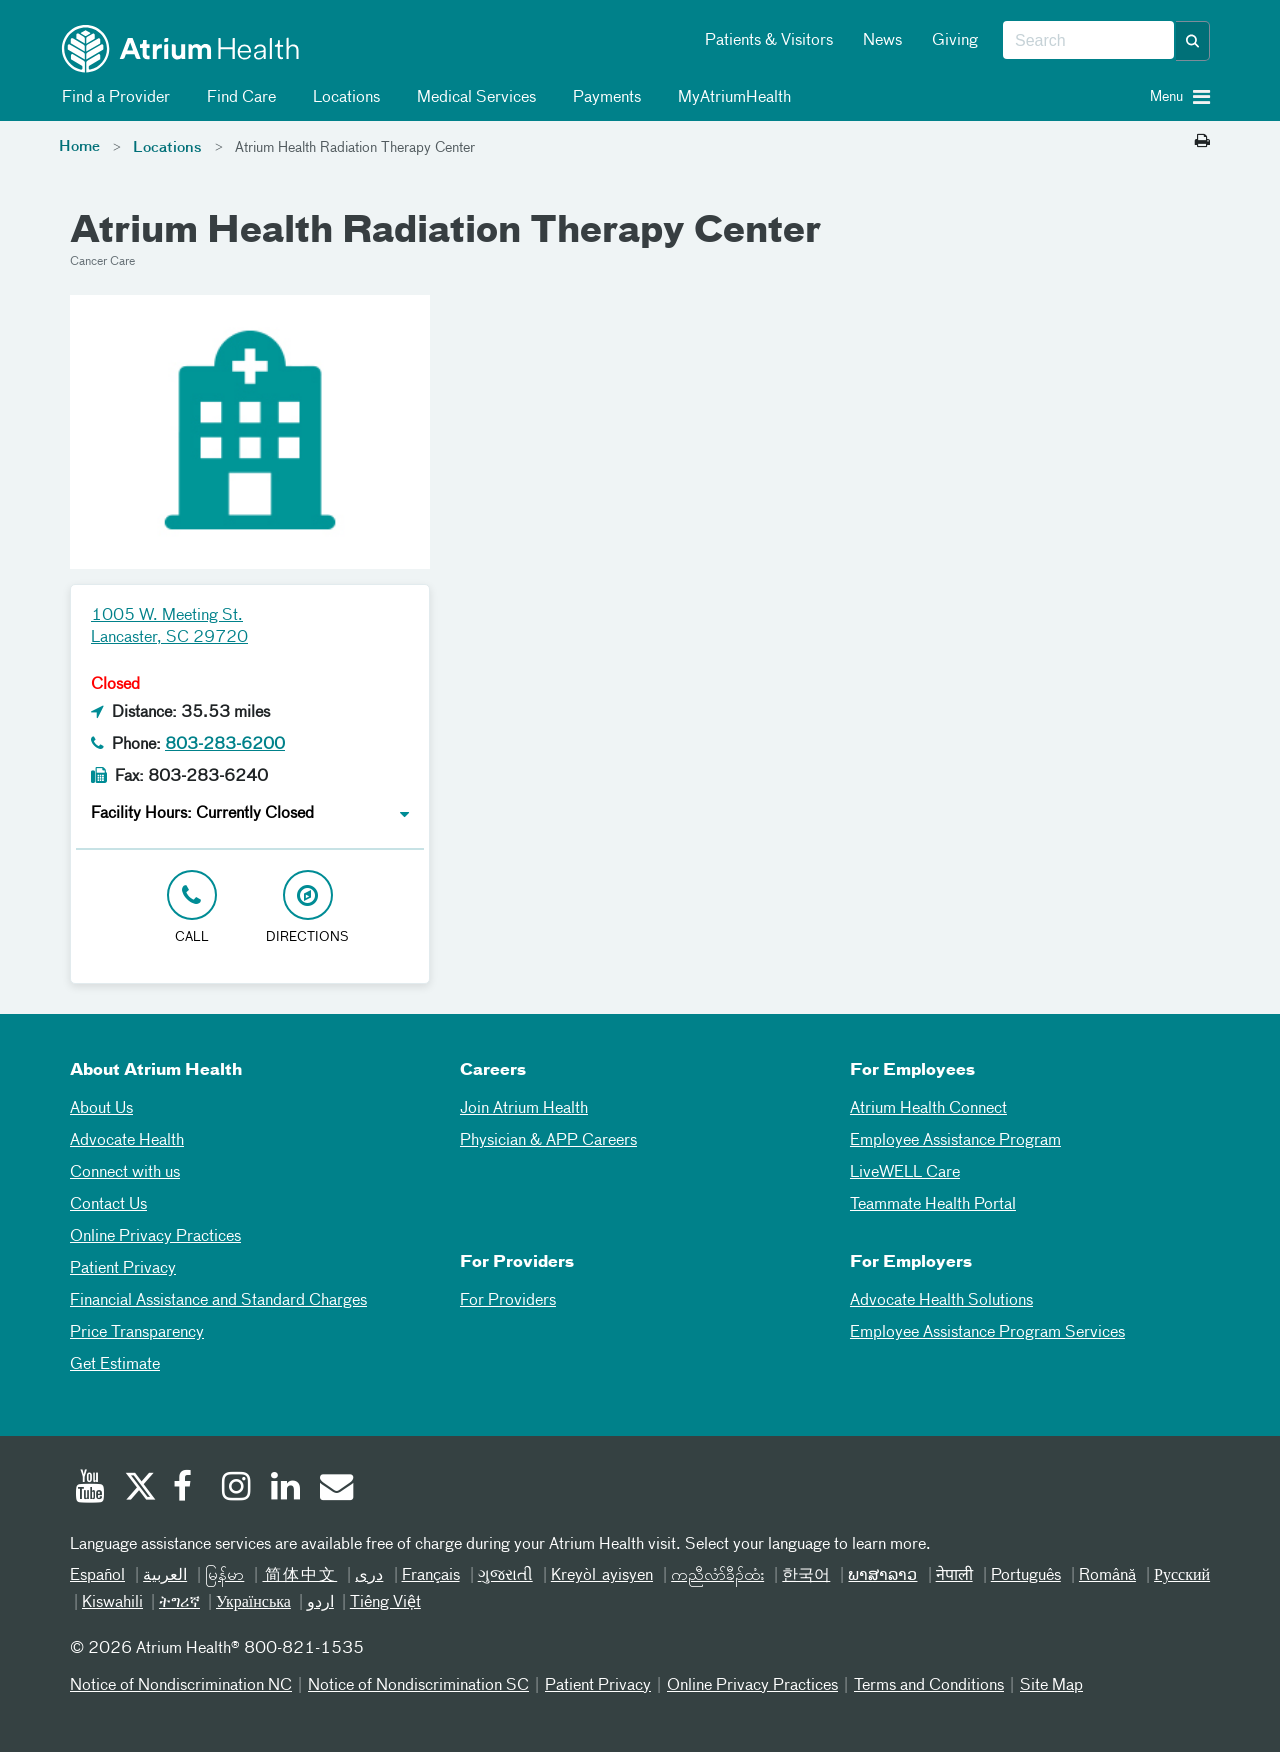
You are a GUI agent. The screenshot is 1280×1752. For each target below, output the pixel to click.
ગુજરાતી (505, 1576)
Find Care (238, 98)
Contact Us (108, 1205)
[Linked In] (286, 1489)
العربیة (165, 1576)
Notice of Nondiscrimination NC (181, 1686)
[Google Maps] (835, 640)
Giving (955, 41)
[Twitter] (139, 1489)
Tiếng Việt (385, 1603)
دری (369, 1576)
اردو (320, 1603)
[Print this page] (1202, 142)
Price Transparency (137, 1333)
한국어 (806, 1576)
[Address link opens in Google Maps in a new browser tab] (308, 908)
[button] (1193, 41)
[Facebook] (188, 1489)
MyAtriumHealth (731, 98)
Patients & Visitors (769, 41)
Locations (343, 98)
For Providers (508, 1301)
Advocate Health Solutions (941, 1301)
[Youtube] (90, 1489)
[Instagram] (237, 1489)
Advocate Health (127, 1141)
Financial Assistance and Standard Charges (218, 1301)
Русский (1182, 1576)
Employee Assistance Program (955, 1141)
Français (431, 1576)
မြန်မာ (224, 1576)
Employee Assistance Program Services (987, 1333)
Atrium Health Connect (928, 1109)
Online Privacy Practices (155, 1237)
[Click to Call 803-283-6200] (192, 908)
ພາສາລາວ (882, 1576)
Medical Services (473, 98)
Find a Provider (112, 98)
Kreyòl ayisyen (602, 1576)
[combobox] (1088, 41)
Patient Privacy (123, 1269)
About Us (101, 1109)
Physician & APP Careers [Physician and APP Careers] (548, 1141)
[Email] (335, 1489)
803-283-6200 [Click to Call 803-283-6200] (225, 745)
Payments (603, 98)
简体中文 (299, 1576)
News (882, 41)
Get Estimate (115, 1365)
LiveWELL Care (905, 1173)
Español (97, 1576)
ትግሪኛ (179, 1603)
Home (79, 147)
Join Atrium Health (524, 1109)
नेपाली (954, 1576)
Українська (253, 1603)
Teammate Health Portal (933, 1205)
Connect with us (125, 1173)
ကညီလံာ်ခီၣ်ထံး (717, 1576)
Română (1107, 1576)
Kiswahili (112, 1603)
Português (1026, 1576)
